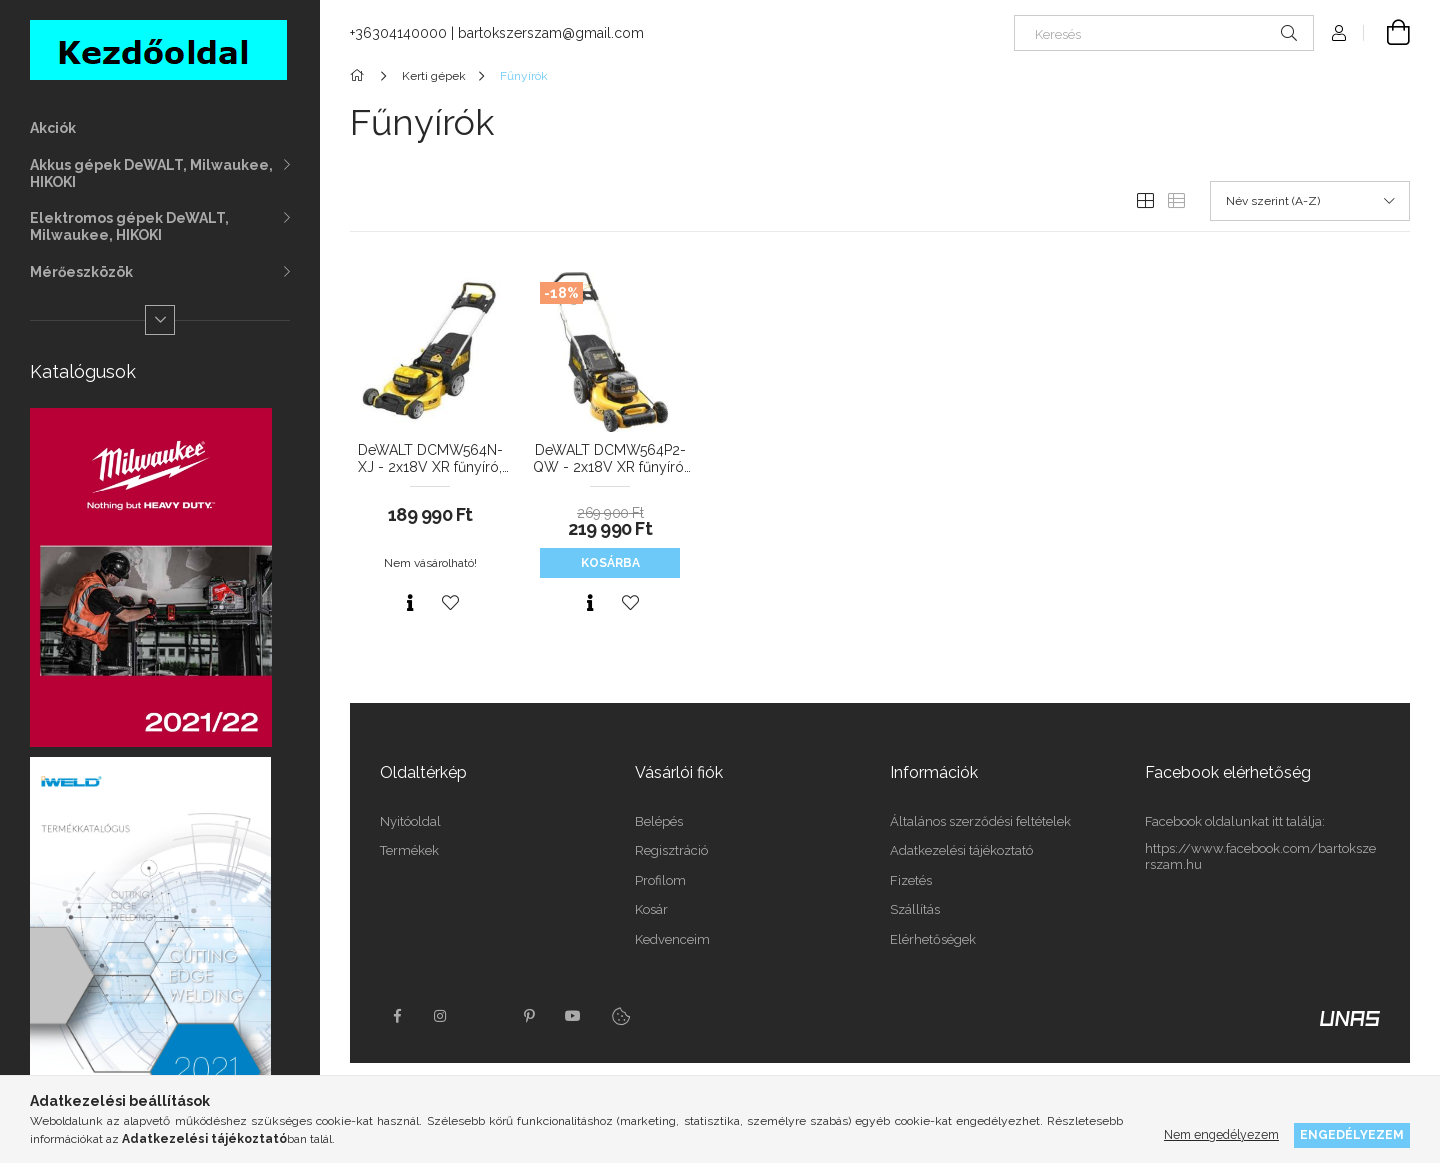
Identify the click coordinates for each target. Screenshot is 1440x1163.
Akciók (53, 128)
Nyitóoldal (410, 821)
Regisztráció (671, 850)
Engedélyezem (1352, 1134)
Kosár (651, 909)
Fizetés (911, 880)
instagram (441, 1016)
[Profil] (1339, 33)
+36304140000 (398, 33)
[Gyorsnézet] (410, 603)
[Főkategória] (360, 76)
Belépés (659, 821)
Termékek (409, 850)
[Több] (160, 320)
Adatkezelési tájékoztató (961, 850)
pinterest (529, 1016)
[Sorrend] (1310, 201)
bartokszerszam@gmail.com (551, 33)
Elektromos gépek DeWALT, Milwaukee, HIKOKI (129, 226)
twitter (485, 1016)
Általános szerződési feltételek (980, 821)
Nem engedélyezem (1221, 1134)
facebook (397, 1016)
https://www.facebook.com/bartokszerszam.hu (1260, 856)
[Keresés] (1164, 33)
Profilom (660, 880)
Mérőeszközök (81, 272)
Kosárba (610, 563)
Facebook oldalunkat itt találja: (1235, 821)
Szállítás (915, 909)
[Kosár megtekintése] (1387, 33)
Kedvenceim (672, 939)
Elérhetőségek (933, 939)
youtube (573, 1016)
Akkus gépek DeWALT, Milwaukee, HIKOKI (151, 173)
